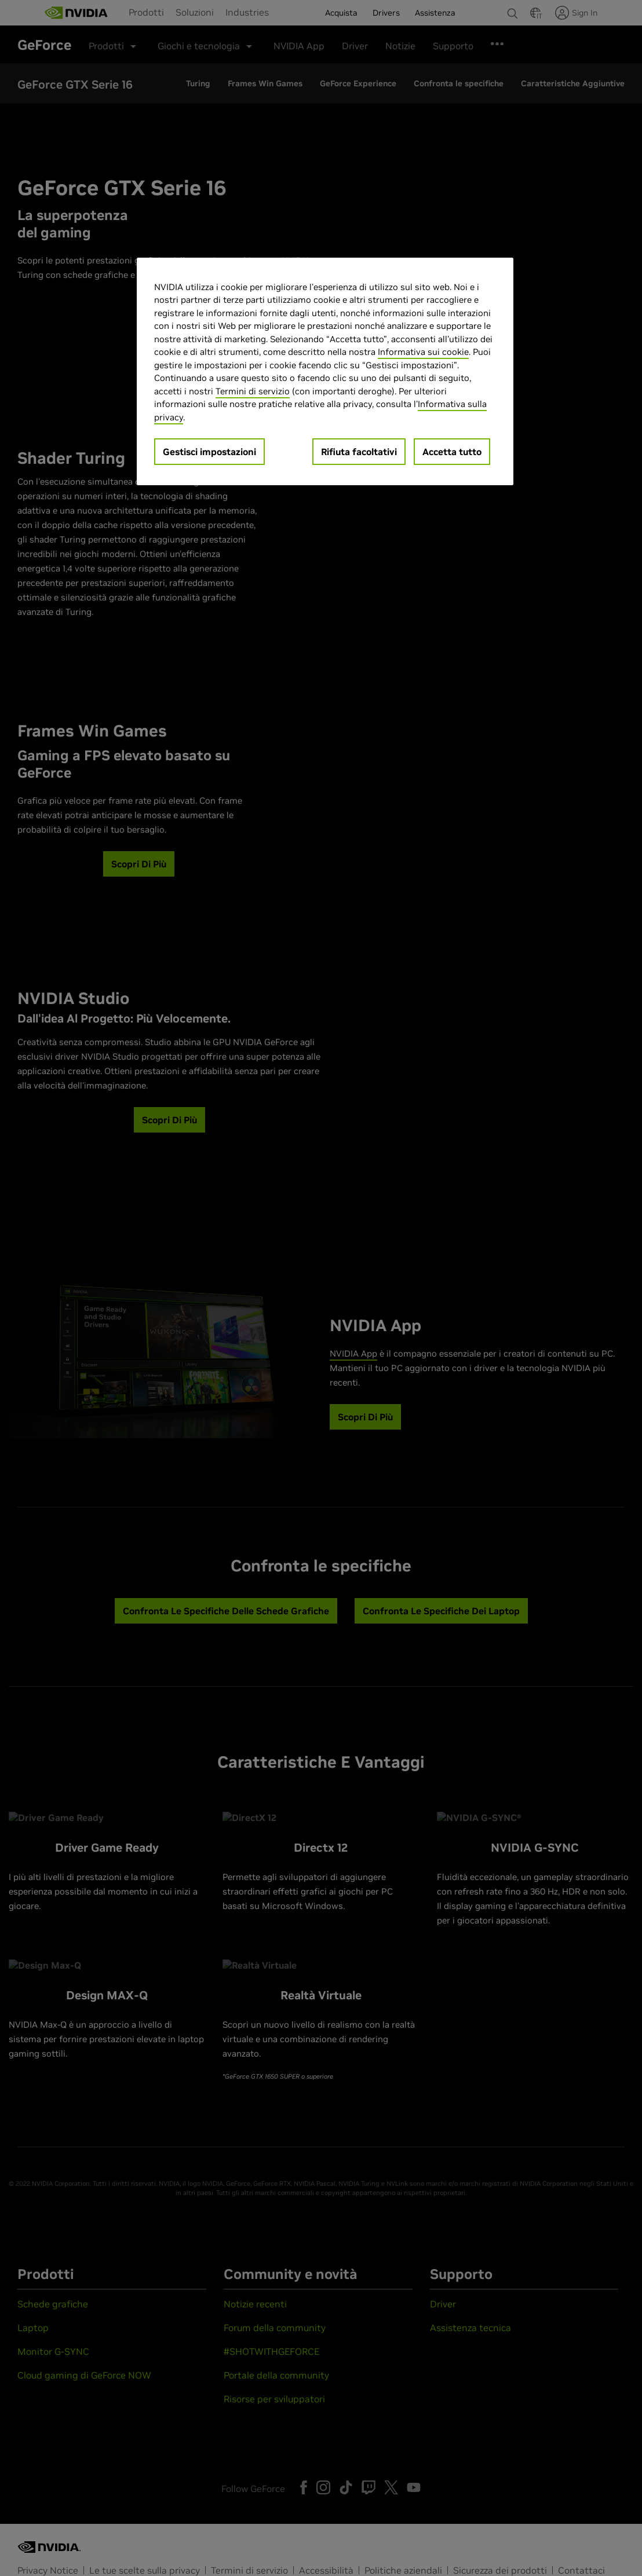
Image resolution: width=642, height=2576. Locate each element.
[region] (325, 372)
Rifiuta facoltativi (359, 451)
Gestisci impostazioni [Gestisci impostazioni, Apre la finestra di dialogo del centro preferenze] (209, 451)
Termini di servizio (253, 391)
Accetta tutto (452, 451)
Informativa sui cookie (423, 351)
